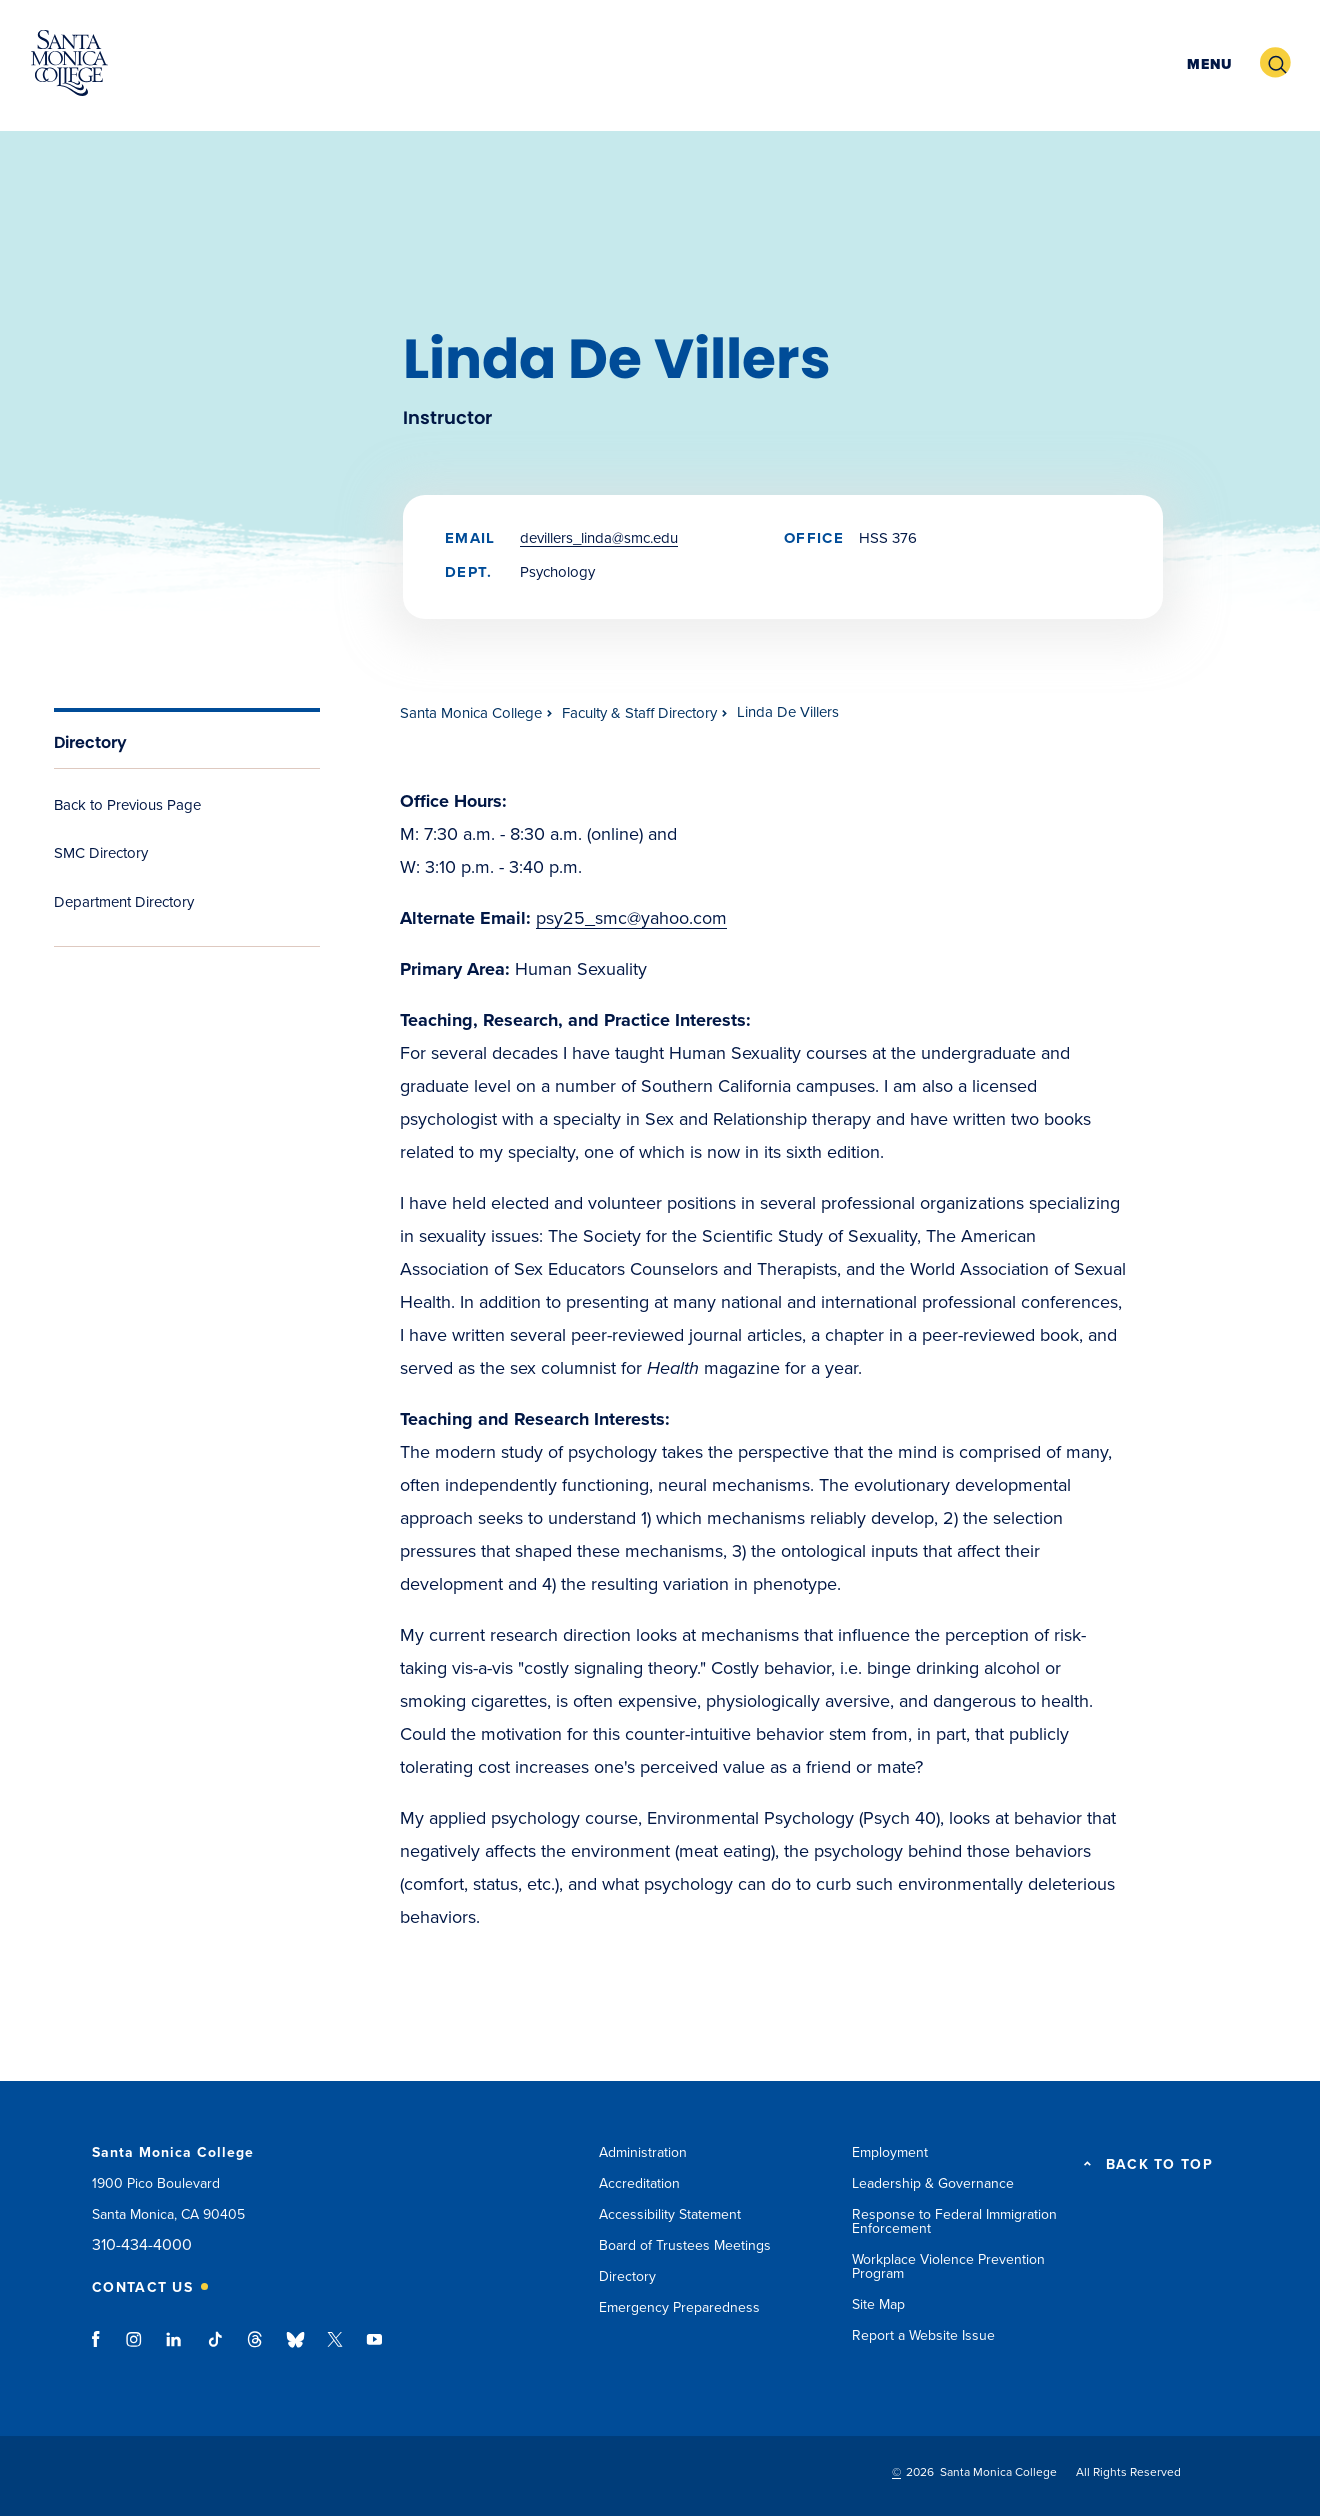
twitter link (335, 2349)
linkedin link (174, 2349)
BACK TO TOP (1159, 2165)
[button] (1207, 63)
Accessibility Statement (670, 2214)
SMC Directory (101, 853)
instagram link (135, 2349)
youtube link (374, 2349)
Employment (890, 2152)
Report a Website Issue (923, 2335)
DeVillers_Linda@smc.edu (599, 538)
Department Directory (124, 902)
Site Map (878, 2304)
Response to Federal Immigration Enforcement (954, 2221)
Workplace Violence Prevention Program (948, 2266)
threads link (256, 2349)
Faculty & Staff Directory (639, 713)
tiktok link (215, 2349)
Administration (643, 2152)
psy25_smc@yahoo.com (631, 918)
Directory (90, 742)
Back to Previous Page (127, 805)
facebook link (101, 2349)
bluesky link (295, 2349)
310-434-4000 (142, 2245)
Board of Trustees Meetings (685, 2245)
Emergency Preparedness (679, 2307)
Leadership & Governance (933, 2183)
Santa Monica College (471, 713)
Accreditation (639, 2183)
